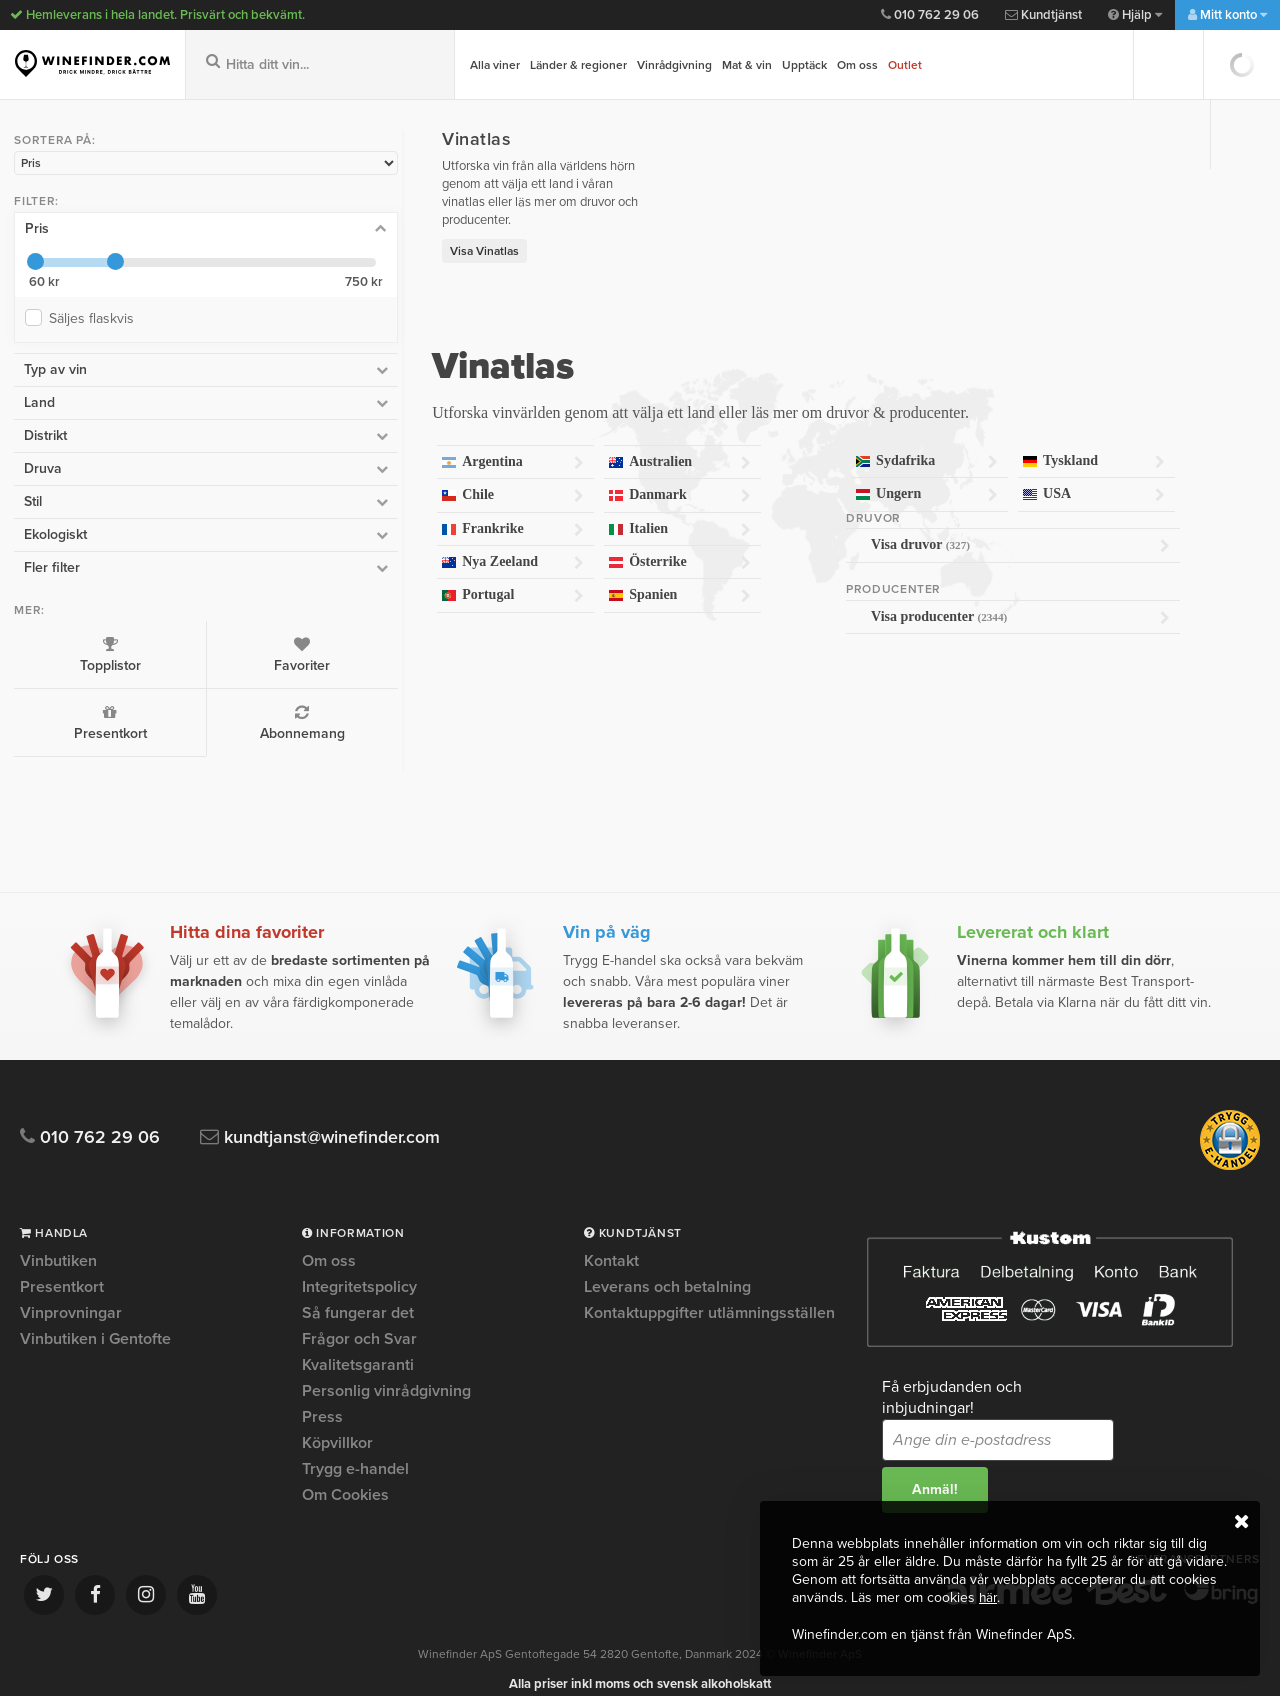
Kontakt (611, 1243)
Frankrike (344, 511)
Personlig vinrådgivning (386, 1372)
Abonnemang (160, 718)
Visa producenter (972, 599)
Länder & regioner (578, 65)
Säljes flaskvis (91, 314)
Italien (559, 511)
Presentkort (60, 718)
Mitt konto (1227, 15)
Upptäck (804, 65)
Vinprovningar (71, 1294)
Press (322, 1398)
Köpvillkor (337, 1424)
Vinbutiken (58, 1243)
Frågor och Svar (359, 1320)
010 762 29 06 (930, 15)
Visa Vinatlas (292, 233)
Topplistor (60, 650)
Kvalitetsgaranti (358, 1346)
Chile (344, 477)
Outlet (905, 65)
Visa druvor (972, 527)
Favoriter (160, 650)
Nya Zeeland (344, 544)
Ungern (854, 476)
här (988, 1598)
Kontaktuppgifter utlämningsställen (709, 1294)
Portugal (344, 577)
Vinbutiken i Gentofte (95, 1320)
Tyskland (1069, 443)
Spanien (559, 577)
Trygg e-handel (355, 1450)
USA (1069, 476)
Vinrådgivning (674, 65)
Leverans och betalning (667, 1268)
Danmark (559, 477)
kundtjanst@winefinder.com (332, 1118)
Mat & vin (747, 65)
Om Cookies (345, 1476)
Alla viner (495, 65)
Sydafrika (854, 443)
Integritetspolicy (359, 1268)
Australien (559, 444)
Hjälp (1135, 15)
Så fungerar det (358, 1294)
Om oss (857, 65)
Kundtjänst (1043, 15)
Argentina (344, 444)
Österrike (559, 544)
